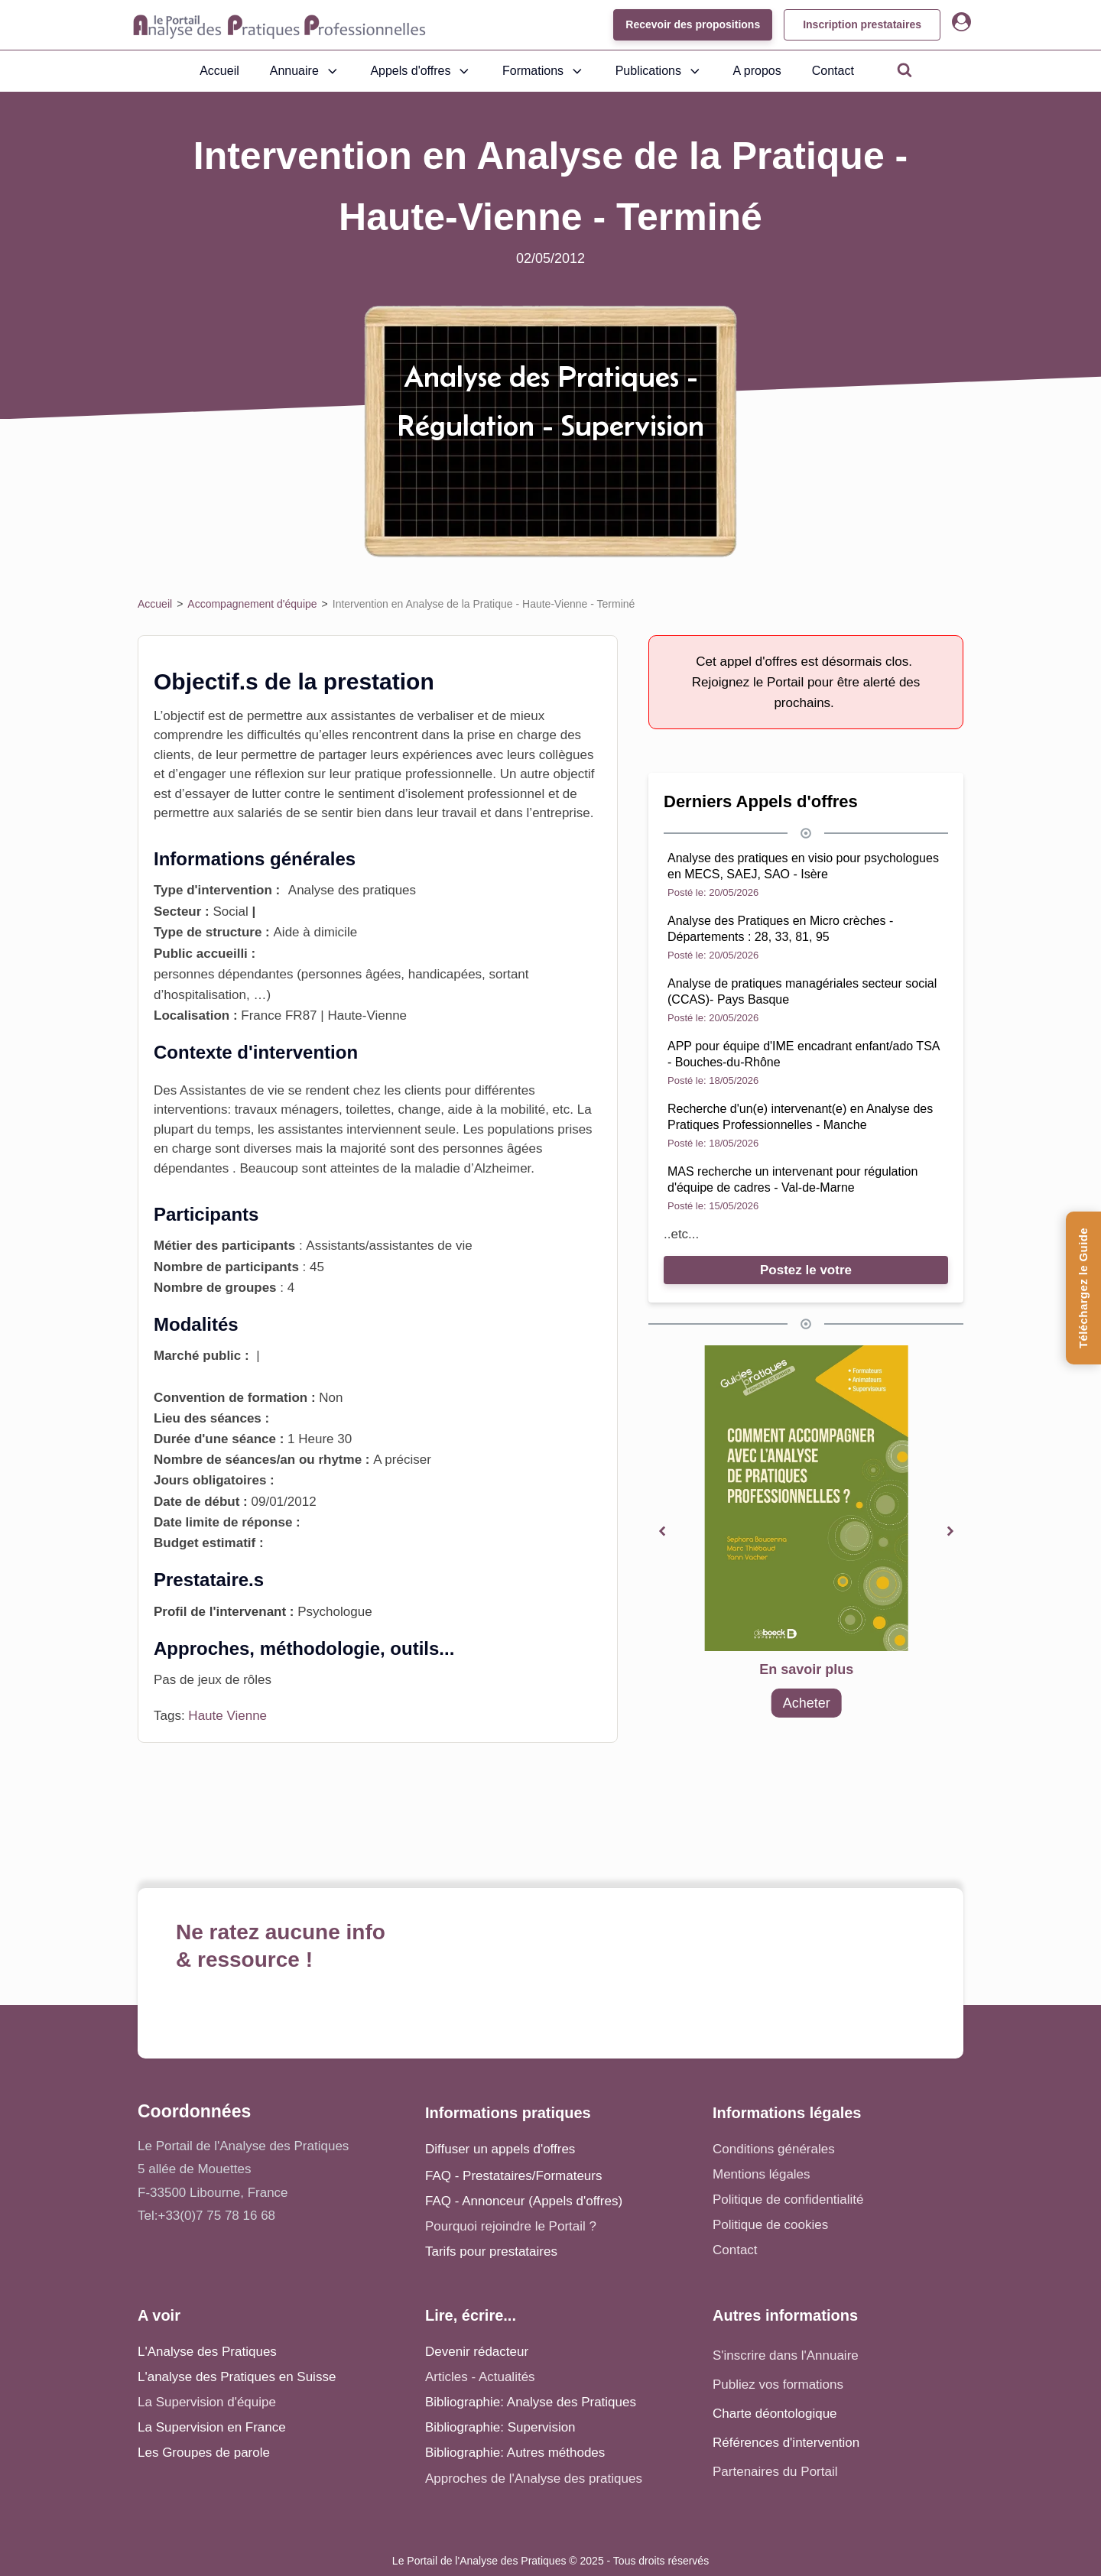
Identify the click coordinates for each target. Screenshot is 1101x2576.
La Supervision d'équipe (207, 2402)
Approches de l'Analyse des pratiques (533, 2478)
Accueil (219, 70)
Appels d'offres (421, 71)
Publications (659, 71)
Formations (543, 71)
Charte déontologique (775, 2413)
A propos (757, 70)
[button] (661, 1531)
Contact (833, 70)
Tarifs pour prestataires (491, 2251)
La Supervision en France (212, 2427)
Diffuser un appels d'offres (500, 2149)
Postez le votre (806, 1270)
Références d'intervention (786, 2442)
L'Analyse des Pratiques (207, 2351)
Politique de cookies (770, 2225)
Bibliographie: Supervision (500, 2427)
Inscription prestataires (862, 24)
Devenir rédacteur (476, 2351)
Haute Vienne (227, 1715)
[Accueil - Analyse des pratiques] (279, 25)
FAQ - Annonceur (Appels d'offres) (523, 2201)
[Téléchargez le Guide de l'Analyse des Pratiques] (1083, 1288)
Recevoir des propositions (692, 24)
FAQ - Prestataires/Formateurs (513, 2176)
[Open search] (904, 69)
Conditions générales (774, 2149)
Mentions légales (761, 2174)
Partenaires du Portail (777, 2471)
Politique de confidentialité (788, 2199)
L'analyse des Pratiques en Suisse (237, 2377)
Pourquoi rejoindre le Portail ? (510, 2226)
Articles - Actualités (480, 2377)
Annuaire (305, 71)
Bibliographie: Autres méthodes (515, 2452)
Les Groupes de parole (204, 2452)
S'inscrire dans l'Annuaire (786, 2355)
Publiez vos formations (778, 2384)
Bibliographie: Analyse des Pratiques (530, 2402)
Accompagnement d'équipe (252, 604)
